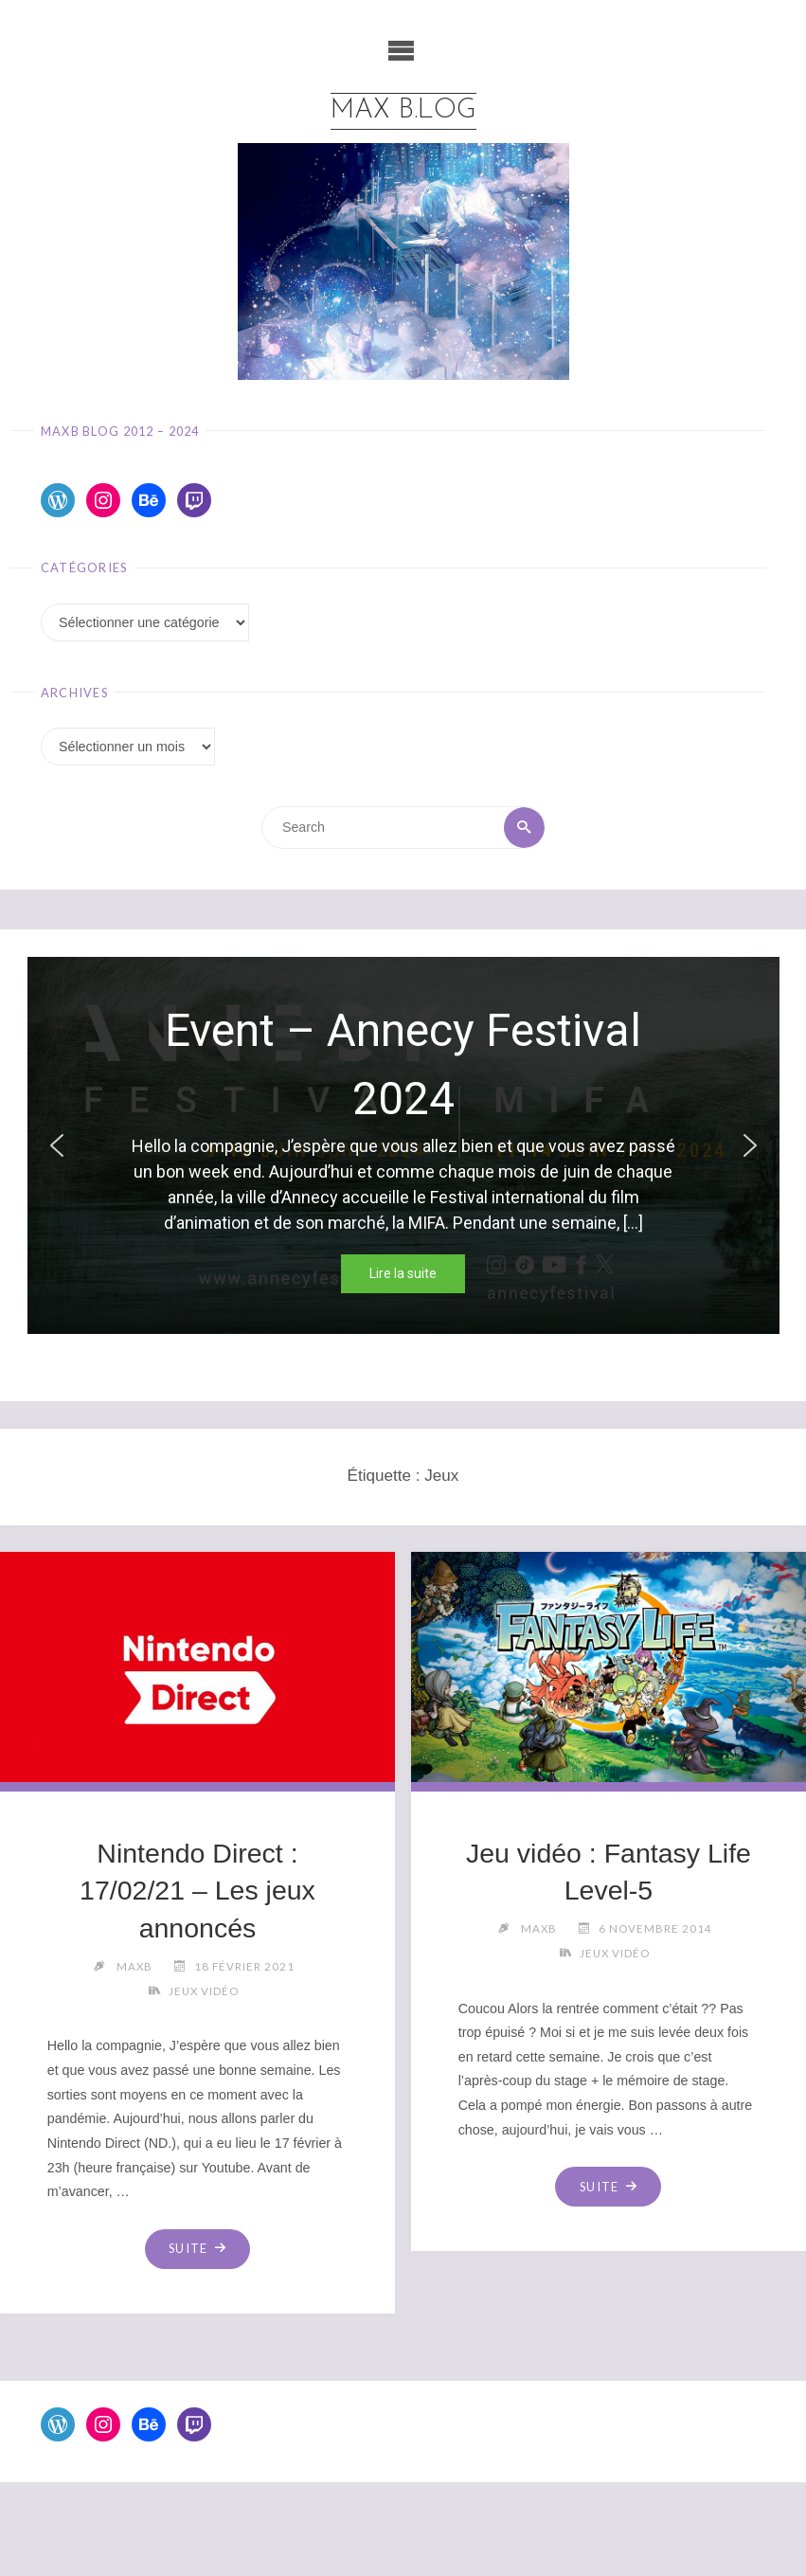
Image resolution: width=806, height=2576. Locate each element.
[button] (57, 1145)
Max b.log (403, 111)
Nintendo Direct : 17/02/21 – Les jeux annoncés (197, 1891)
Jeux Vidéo (204, 1991)
